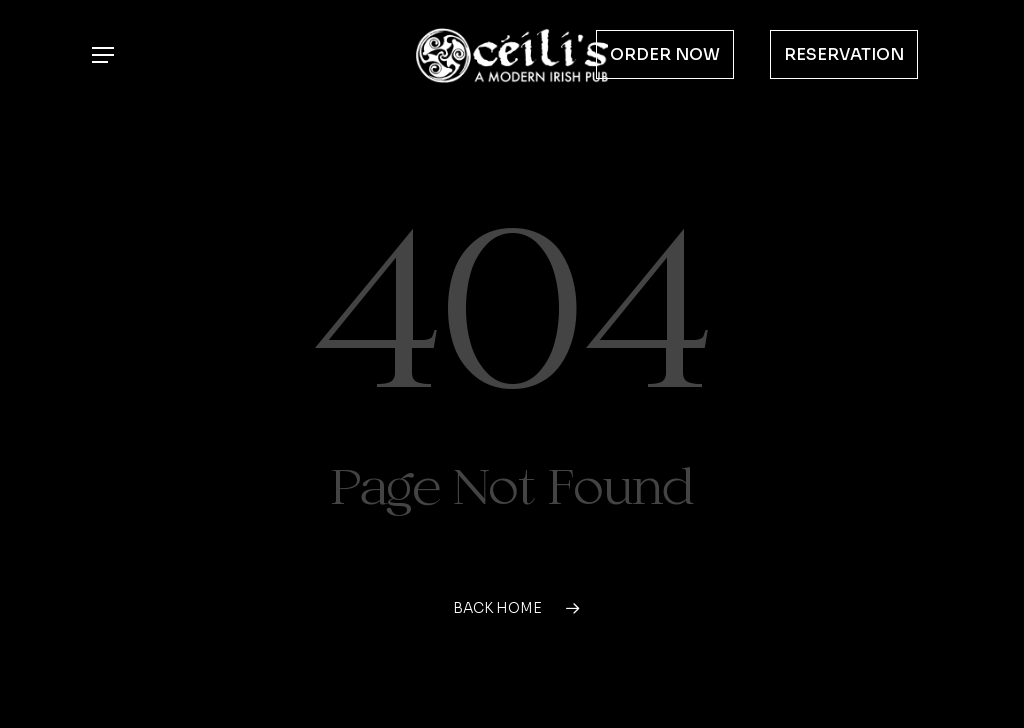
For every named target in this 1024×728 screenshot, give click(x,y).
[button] (102, 55)
